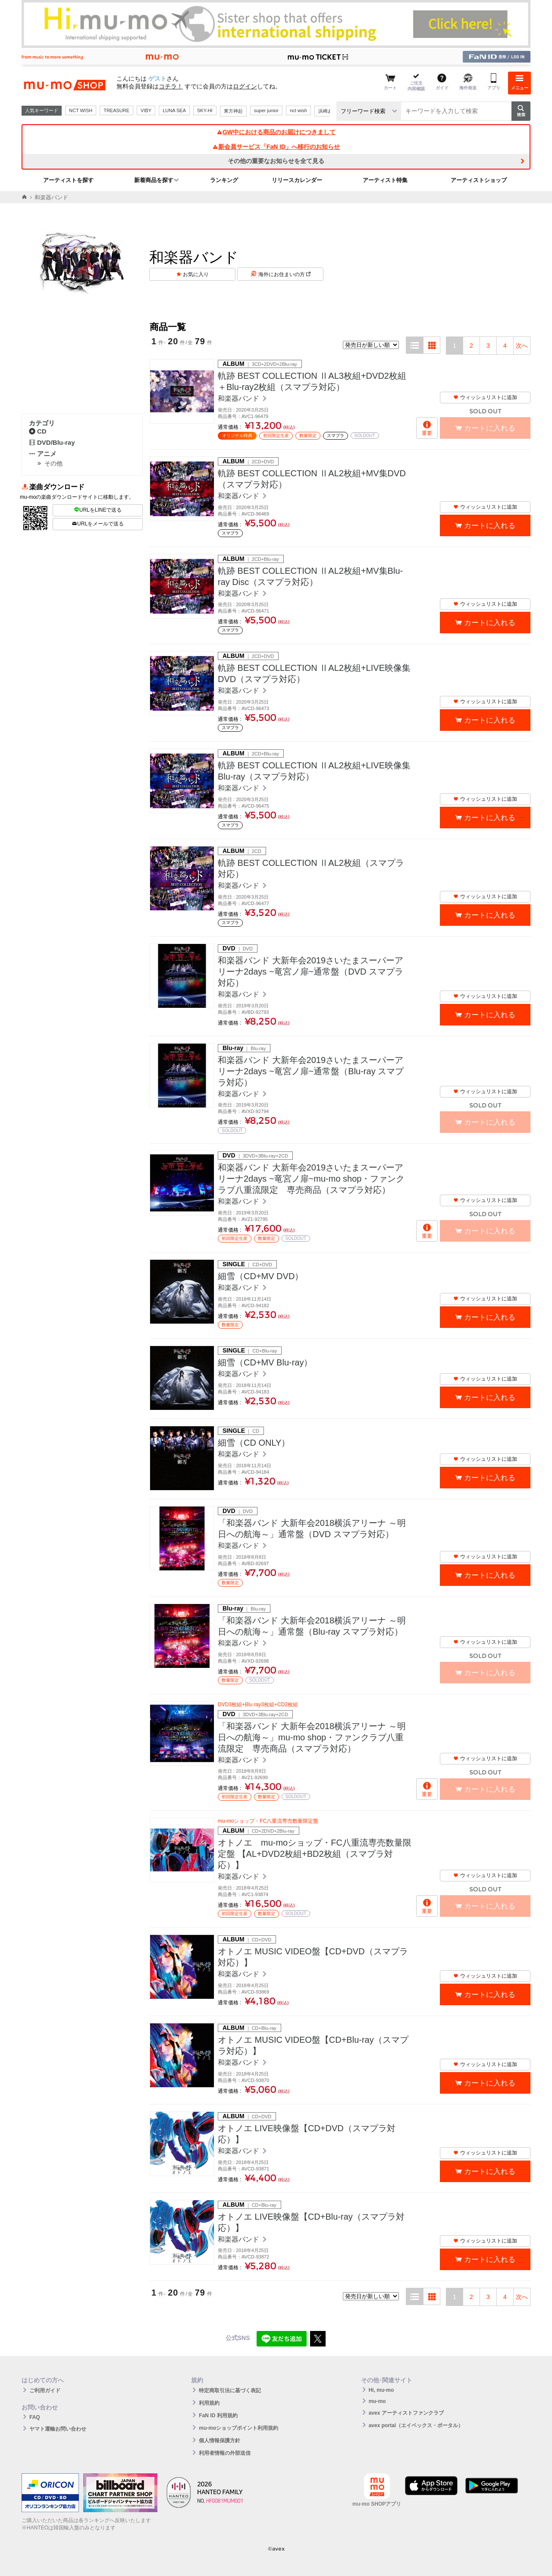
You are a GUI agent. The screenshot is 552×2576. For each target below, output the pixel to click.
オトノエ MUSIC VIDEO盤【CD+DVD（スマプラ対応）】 (313, 1957)
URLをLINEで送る (98, 510)
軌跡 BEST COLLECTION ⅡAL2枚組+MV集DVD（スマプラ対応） (312, 479)
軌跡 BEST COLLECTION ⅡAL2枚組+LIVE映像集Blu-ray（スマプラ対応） (314, 771)
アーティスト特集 (385, 180)
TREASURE (116, 110)
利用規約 (209, 2403)
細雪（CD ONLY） (254, 1442)
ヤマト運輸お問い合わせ (57, 2429)
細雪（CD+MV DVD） (260, 1276)
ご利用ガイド (44, 2390)
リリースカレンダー (297, 180)
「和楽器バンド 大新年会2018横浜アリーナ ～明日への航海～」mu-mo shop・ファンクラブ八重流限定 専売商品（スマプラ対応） (312, 1737)
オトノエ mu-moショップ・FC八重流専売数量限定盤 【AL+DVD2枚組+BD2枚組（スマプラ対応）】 (314, 1854)
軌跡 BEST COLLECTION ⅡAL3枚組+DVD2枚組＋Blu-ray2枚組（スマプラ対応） (312, 381)
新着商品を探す (153, 180)
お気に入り (196, 274)
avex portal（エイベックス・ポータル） (416, 2425)
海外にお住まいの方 (284, 274)
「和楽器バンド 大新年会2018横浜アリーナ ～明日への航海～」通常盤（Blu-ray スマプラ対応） (312, 1626)
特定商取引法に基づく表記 (230, 2390)
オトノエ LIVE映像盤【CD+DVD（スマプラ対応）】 (306, 2133)
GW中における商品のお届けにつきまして (276, 132)
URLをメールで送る (98, 524)
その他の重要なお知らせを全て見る (276, 160)
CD (38, 431)
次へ (522, 345)
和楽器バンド (239, 398)
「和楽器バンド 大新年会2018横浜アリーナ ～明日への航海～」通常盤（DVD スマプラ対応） (312, 1528)
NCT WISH (80, 110)
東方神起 (233, 110)
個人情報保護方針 (219, 2441)
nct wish (298, 110)
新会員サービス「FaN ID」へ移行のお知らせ (276, 146)
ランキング (224, 180)
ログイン (245, 86)
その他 (53, 463)
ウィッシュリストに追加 (485, 397)
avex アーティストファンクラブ (406, 2413)
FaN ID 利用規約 (218, 2415)
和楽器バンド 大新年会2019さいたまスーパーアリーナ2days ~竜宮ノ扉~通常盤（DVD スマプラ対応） (310, 972)
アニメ (42, 453)
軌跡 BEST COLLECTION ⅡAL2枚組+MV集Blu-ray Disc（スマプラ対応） (310, 576)
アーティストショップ (479, 180)
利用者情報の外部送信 (225, 2453)
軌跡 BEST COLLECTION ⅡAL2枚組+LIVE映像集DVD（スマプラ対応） (314, 673)
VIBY (146, 110)
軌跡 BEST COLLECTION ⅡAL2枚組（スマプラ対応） (311, 868)
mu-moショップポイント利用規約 (238, 2428)
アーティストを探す (68, 180)
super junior (266, 110)
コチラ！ (171, 86)
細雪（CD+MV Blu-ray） (265, 1362)
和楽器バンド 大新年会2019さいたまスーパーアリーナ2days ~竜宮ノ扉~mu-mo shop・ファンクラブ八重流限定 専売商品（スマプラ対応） (311, 1179)
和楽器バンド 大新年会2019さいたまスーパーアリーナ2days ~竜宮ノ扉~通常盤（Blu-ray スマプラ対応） (311, 1071)
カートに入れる (489, 526)
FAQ (34, 2417)
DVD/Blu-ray (52, 442)
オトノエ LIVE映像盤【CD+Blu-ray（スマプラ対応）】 (311, 2222)
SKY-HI (205, 110)
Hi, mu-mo (381, 2390)
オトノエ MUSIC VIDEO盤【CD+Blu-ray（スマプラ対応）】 (313, 2045)
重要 (427, 433)
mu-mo (377, 2401)
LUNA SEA (174, 110)
